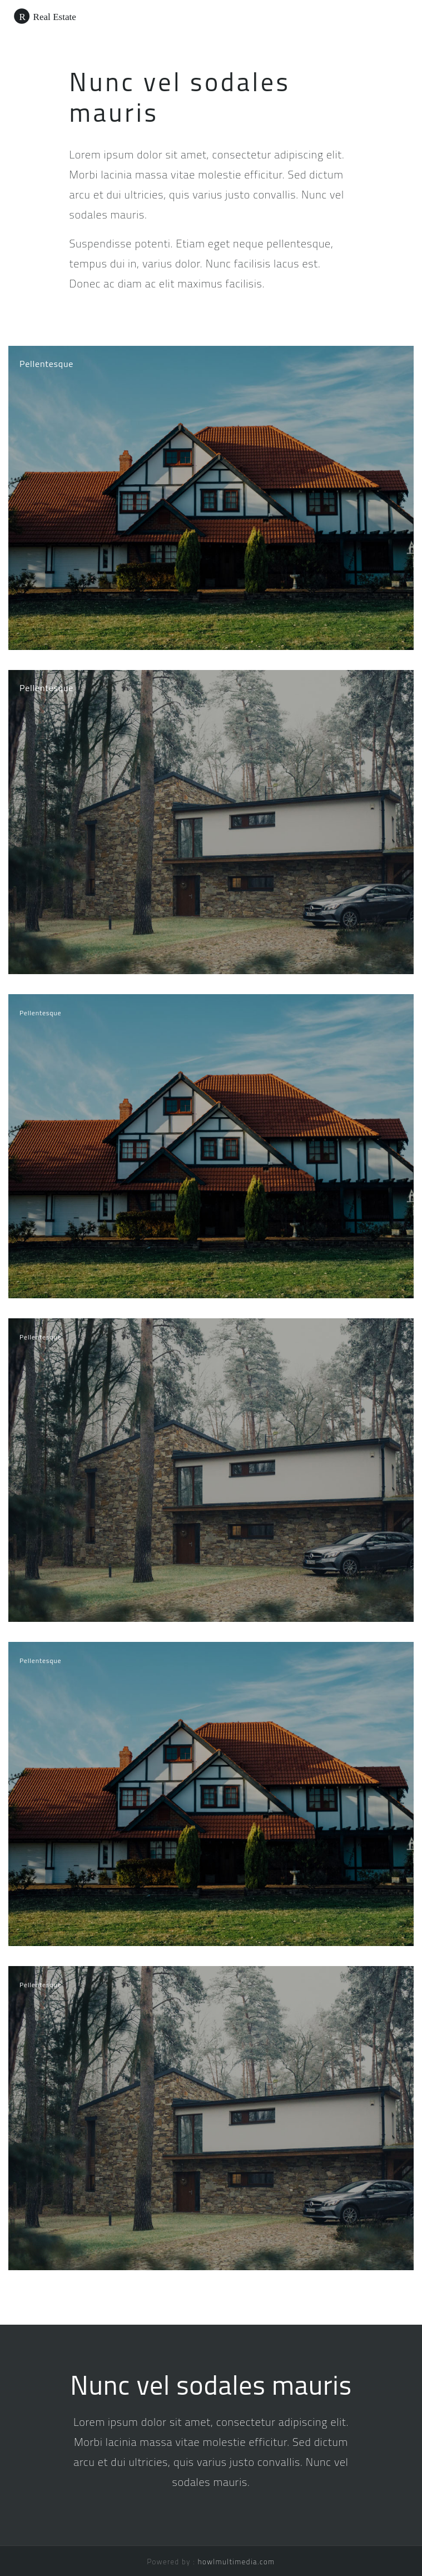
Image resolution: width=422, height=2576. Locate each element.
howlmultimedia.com (236, 2561)
